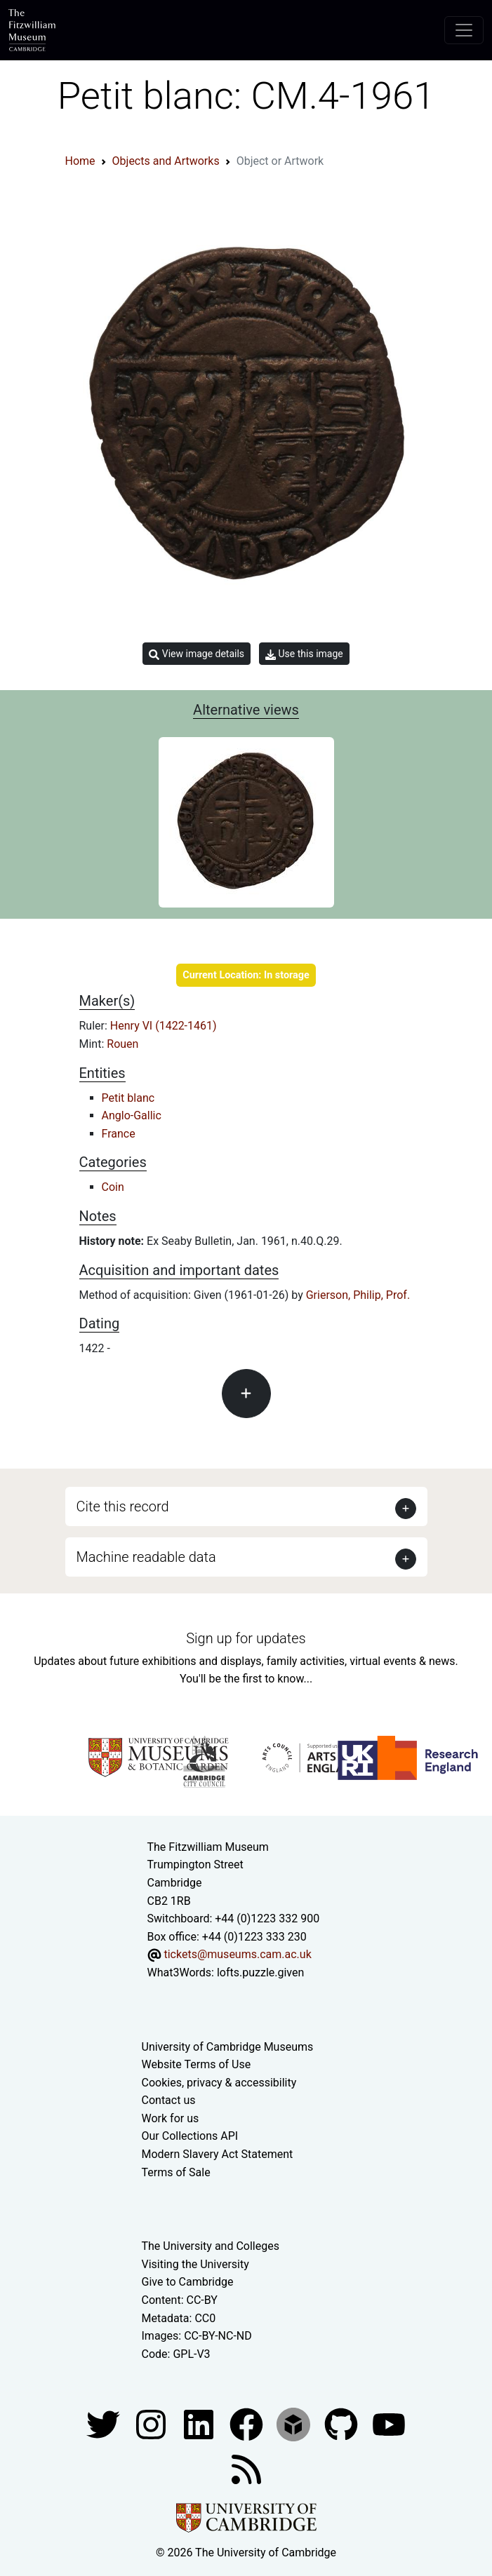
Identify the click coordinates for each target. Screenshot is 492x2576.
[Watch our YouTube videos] (388, 2424)
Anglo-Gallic (131, 1115)
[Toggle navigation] (464, 30)
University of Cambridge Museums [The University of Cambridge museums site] (228, 2047)
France (118, 1133)
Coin (113, 1187)
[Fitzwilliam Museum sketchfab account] (295, 2424)
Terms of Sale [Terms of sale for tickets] (176, 2172)
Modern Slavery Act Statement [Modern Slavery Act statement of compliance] (217, 2154)
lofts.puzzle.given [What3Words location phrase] (260, 1972)
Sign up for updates (245, 1638)
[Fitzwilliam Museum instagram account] (152, 2424)
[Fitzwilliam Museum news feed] (246, 2469)
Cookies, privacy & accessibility (219, 2082)
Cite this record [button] (123, 1506)
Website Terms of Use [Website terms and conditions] (196, 2064)
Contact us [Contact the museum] (169, 2100)
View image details (196, 654)
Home (80, 161)
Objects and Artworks (166, 161)
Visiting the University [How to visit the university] (195, 2264)
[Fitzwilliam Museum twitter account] (104, 2424)
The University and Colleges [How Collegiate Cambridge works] (210, 2246)
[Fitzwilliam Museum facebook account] (200, 2424)
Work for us (170, 2118)
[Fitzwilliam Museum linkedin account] (248, 2424)
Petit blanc (128, 1098)
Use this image (304, 654)
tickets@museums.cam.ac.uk (237, 1954)
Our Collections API (190, 2136)
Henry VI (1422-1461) (163, 1025)
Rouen (122, 1044)
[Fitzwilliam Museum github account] (342, 2424)
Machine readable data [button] (146, 1557)
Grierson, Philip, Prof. (358, 1295)
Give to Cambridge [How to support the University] (188, 2281)
